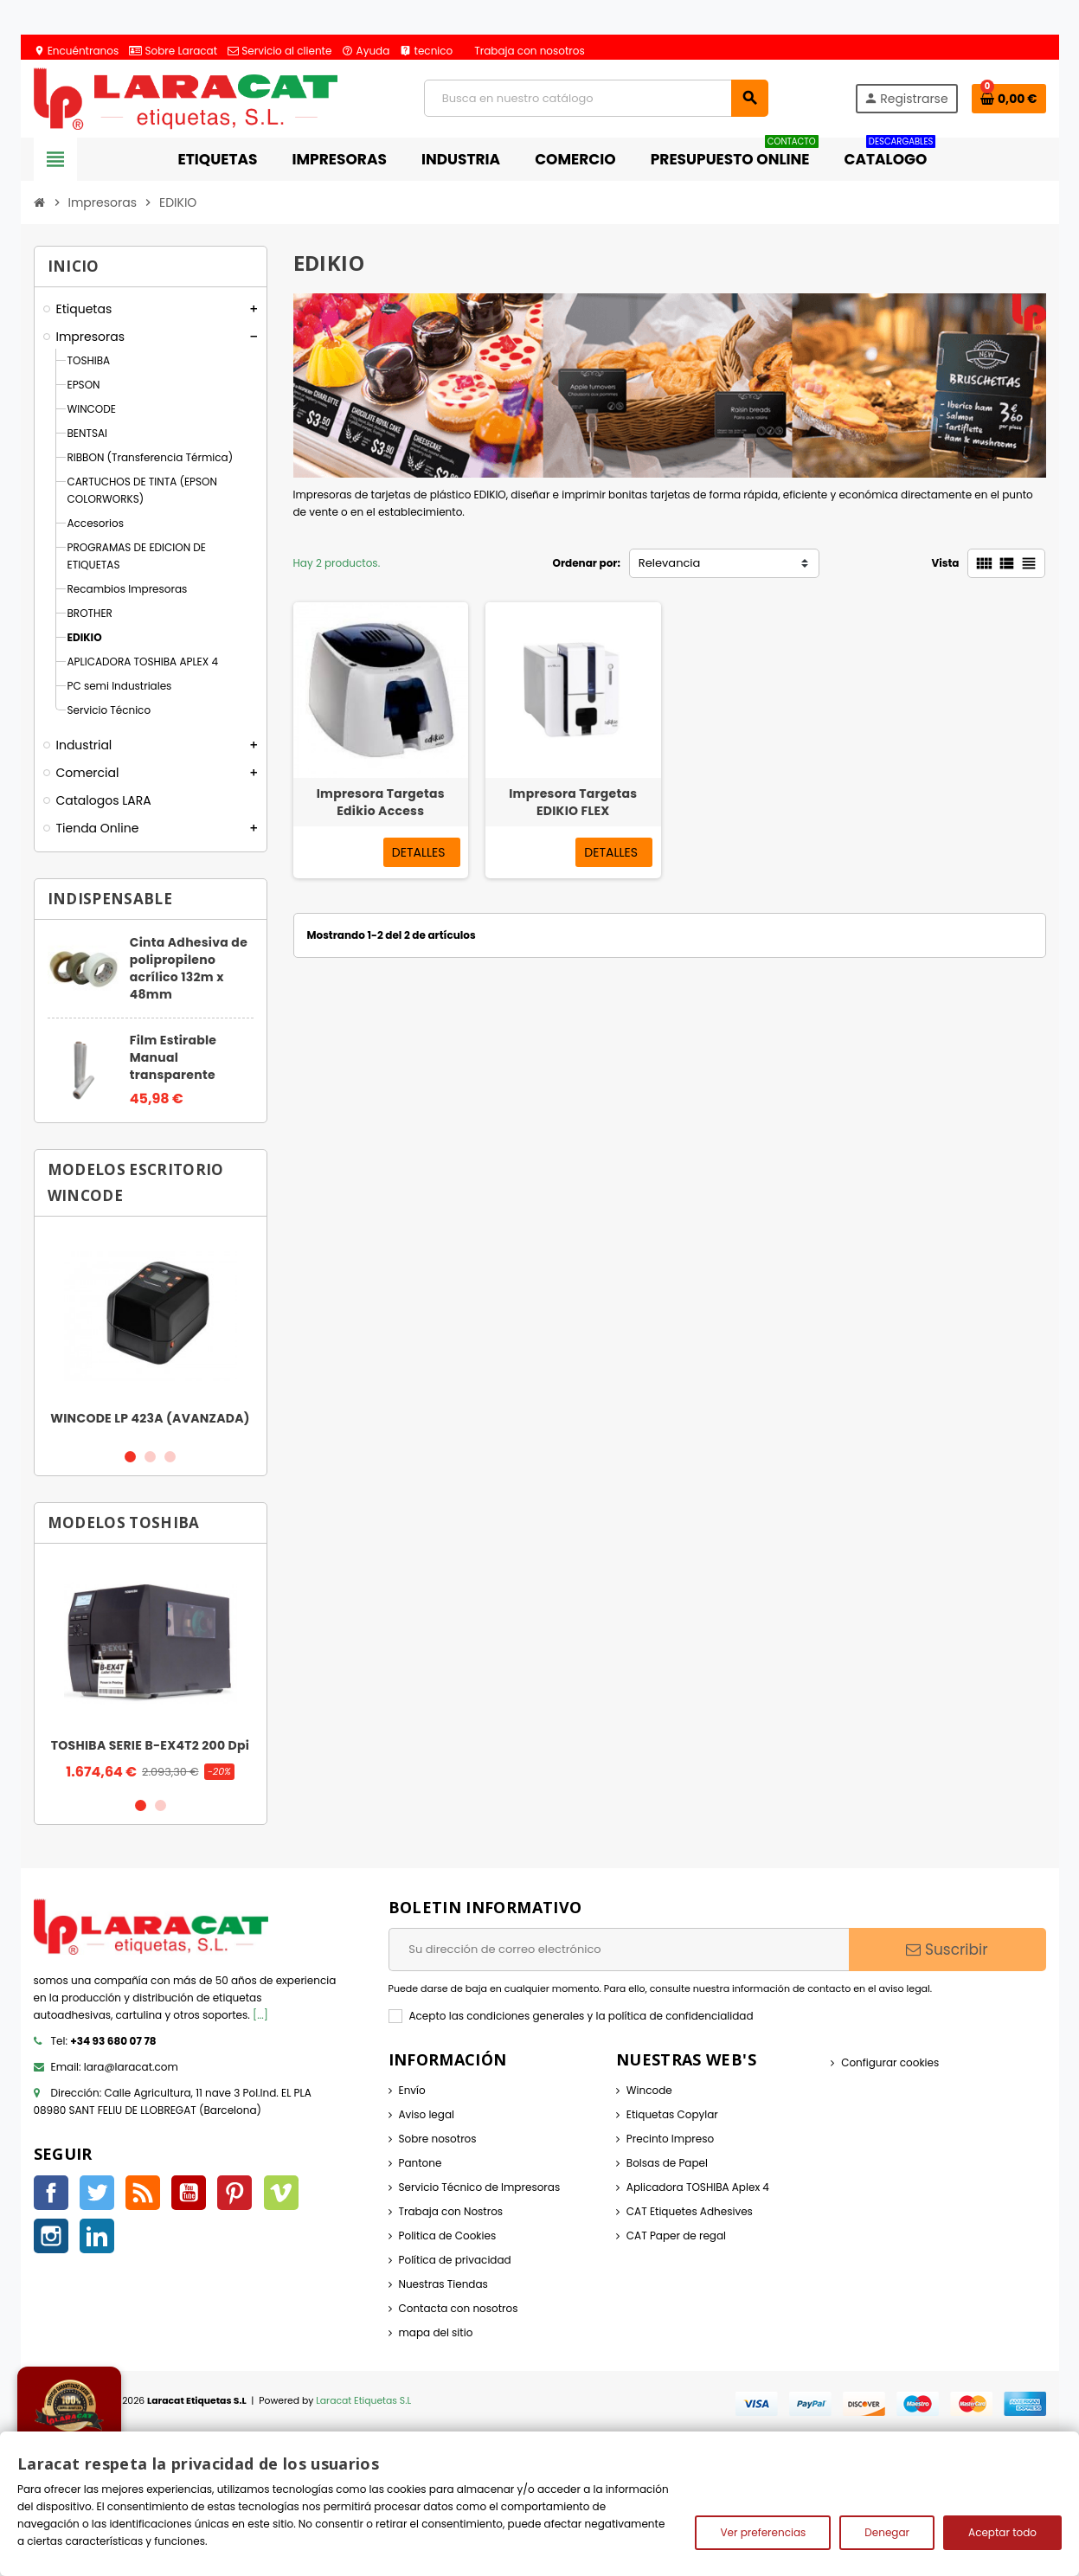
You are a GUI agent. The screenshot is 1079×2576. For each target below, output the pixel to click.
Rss (142, 2192)
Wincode (649, 2090)
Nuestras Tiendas (443, 2284)
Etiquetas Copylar (672, 2114)
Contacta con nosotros (458, 2308)
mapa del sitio (436, 2332)
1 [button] (130, 1456)
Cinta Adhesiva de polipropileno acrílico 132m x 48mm (188, 968)
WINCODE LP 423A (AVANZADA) (150, 1418)
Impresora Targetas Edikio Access (381, 802)
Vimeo (281, 2192)
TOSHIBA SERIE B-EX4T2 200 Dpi (150, 1745)
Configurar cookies (890, 2062)
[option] (151, 1332)
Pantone (420, 2162)
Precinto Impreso (670, 2138)
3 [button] (170, 1456)
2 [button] (150, 1456)
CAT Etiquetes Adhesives (689, 2211)
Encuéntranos (76, 50)
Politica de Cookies (448, 2235)
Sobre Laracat (173, 50)
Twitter (97, 2192)
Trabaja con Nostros (451, 2211)
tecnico (426, 50)
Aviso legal (427, 2114)
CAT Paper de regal (676, 2235)
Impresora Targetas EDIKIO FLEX (573, 802)
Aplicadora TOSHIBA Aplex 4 (697, 2187)
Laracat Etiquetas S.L (363, 2400)
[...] (260, 2014)
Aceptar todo (1002, 2532)
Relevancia (670, 563)
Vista (945, 563)
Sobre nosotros (438, 2138)
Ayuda (365, 50)
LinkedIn (97, 2236)
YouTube (188, 2192)
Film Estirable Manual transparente (173, 1057)
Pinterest (234, 2192)
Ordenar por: (586, 563)
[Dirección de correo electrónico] (619, 1949)
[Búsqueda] (596, 98)
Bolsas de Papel (667, 2162)
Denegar (886, 2532)
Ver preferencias (763, 2532)
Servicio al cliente (279, 50)
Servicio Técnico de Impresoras (480, 2187)
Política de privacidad (455, 2259)
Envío (412, 2090)
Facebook (51, 2192)
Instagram (51, 2236)
